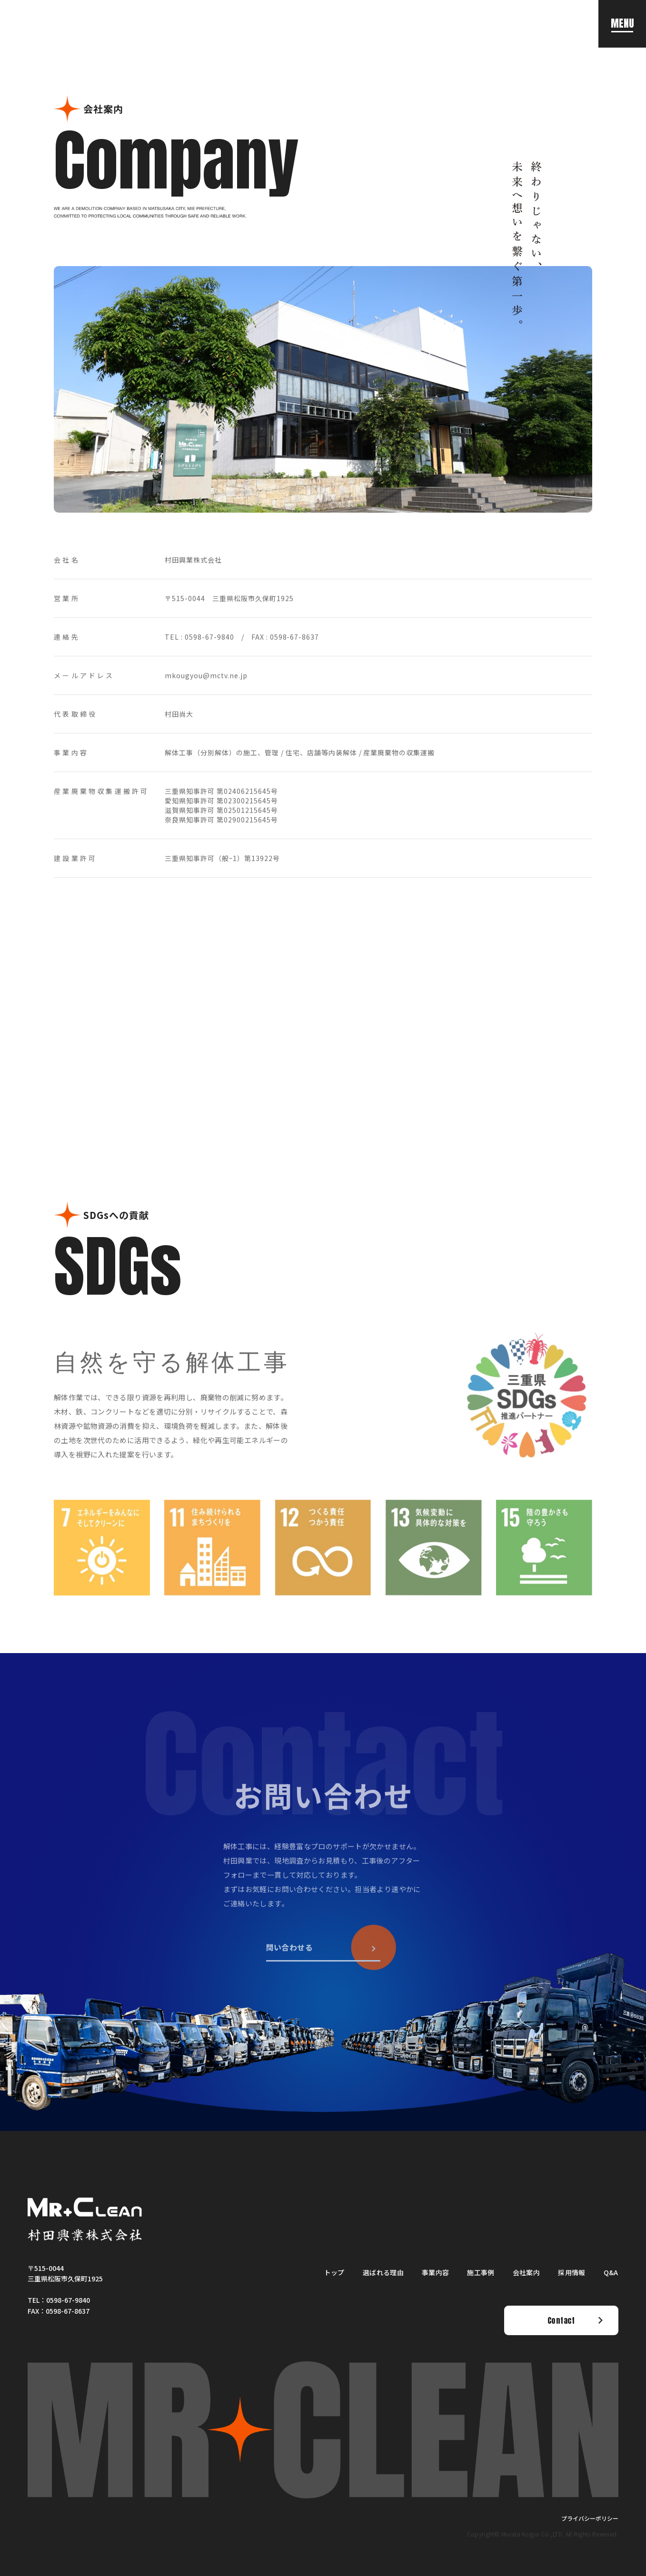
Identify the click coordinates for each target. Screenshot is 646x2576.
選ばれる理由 (383, 2272)
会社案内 (526, 2272)
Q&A (611, 2272)
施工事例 (480, 2272)
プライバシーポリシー (589, 2518)
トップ (334, 2272)
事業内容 (435, 2272)
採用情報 (571, 2272)
